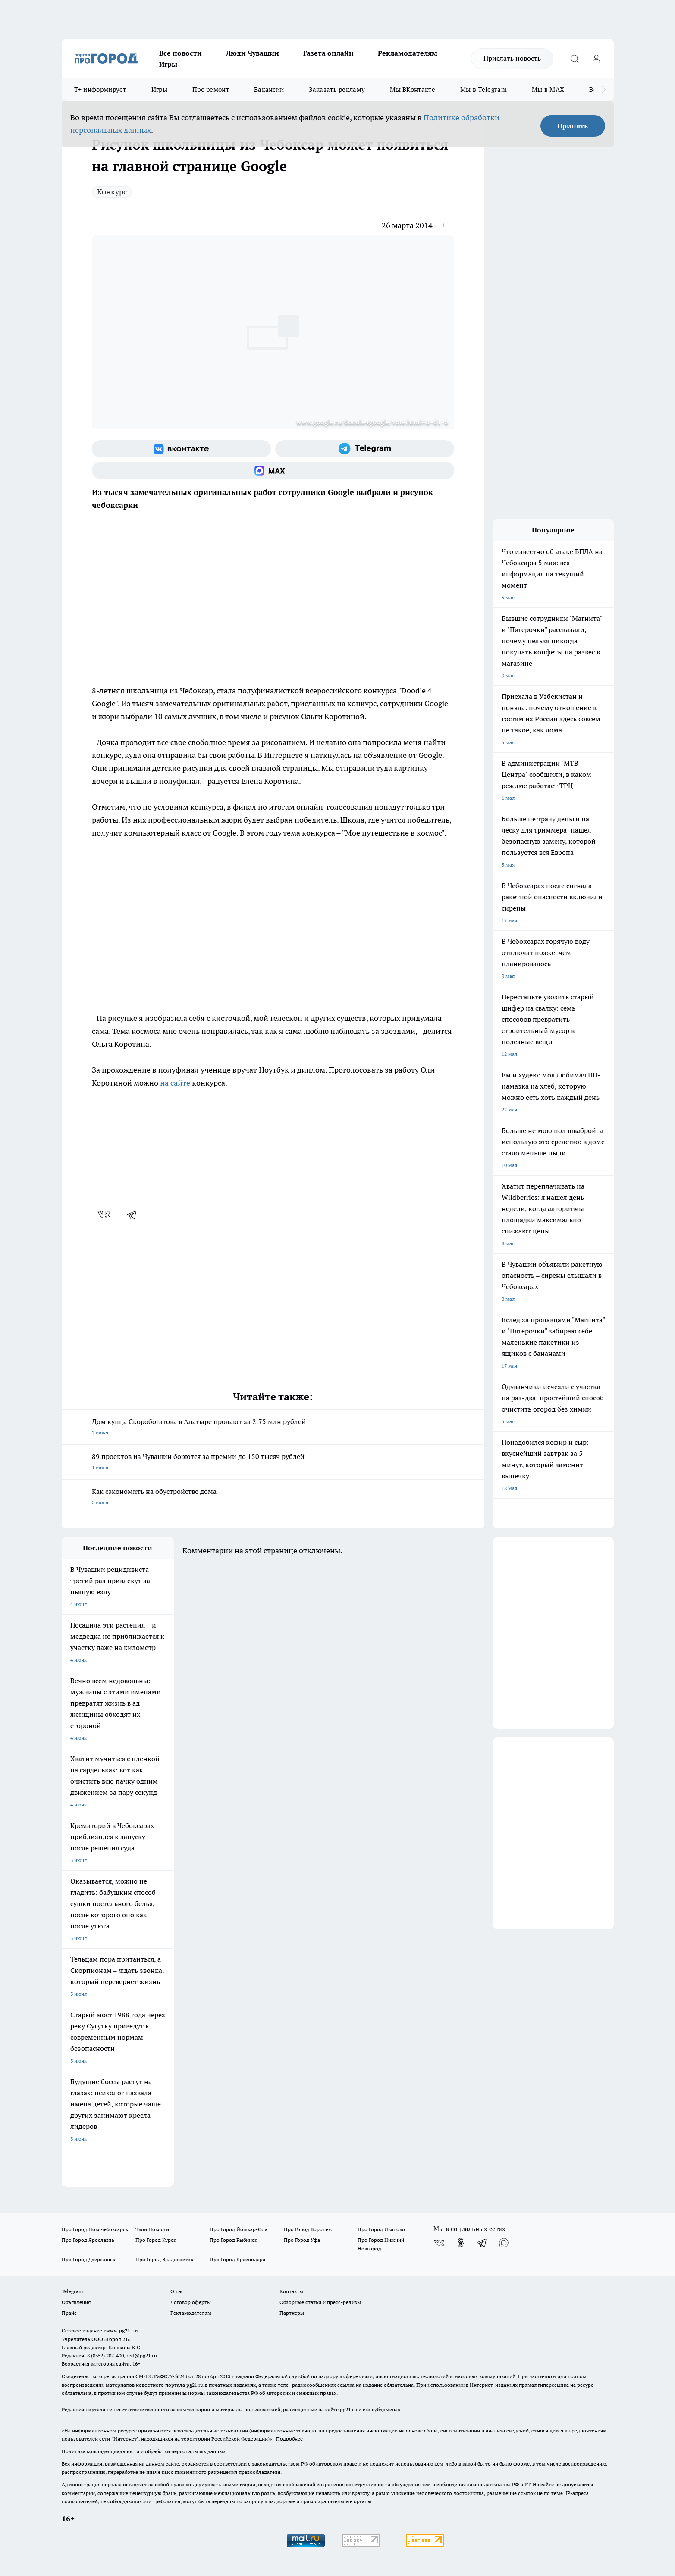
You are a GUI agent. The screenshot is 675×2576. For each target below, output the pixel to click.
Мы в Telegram (483, 89)
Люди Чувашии (252, 53)
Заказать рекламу (337, 89)
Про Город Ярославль (88, 2240)
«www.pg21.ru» (121, 2330)
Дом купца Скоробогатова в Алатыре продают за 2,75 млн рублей (273, 1427)
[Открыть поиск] (575, 58)
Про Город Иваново (381, 2229)
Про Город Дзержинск (88, 2259)
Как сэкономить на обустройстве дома (273, 1497)
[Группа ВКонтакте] (181, 448)
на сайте (176, 1083)
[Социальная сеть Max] (273, 470)
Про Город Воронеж (308, 2229)
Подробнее (289, 2438)
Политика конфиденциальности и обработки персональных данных (144, 2451)
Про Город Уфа (302, 2240)
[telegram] (134, 1214)
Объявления (76, 2302)
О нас (177, 2291)
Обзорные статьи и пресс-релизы (320, 2302)
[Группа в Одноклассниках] (460, 2242)
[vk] (105, 1214)
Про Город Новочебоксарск (95, 2229)
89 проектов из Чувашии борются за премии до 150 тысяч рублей (273, 1462)
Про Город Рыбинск (233, 2240)
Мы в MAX (548, 89)
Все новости (180, 53)
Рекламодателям (407, 53)
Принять (572, 126)
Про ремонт (210, 89)
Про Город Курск (155, 2240)
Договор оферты (190, 2302)
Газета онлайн (328, 53)
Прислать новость (512, 58)
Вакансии (269, 89)
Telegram (72, 2291)
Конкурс (112, 192)
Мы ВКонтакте (412, 89)
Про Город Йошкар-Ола (238, 2229)
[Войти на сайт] (596, 58)
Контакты (291, 2291)
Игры (168, 64)
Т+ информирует (100, 89)
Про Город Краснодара (237, 2259)
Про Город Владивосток (164, 2259)
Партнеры (291, 2313)
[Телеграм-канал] (364, 448)
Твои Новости (152, 2229)
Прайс (69, 2313)
